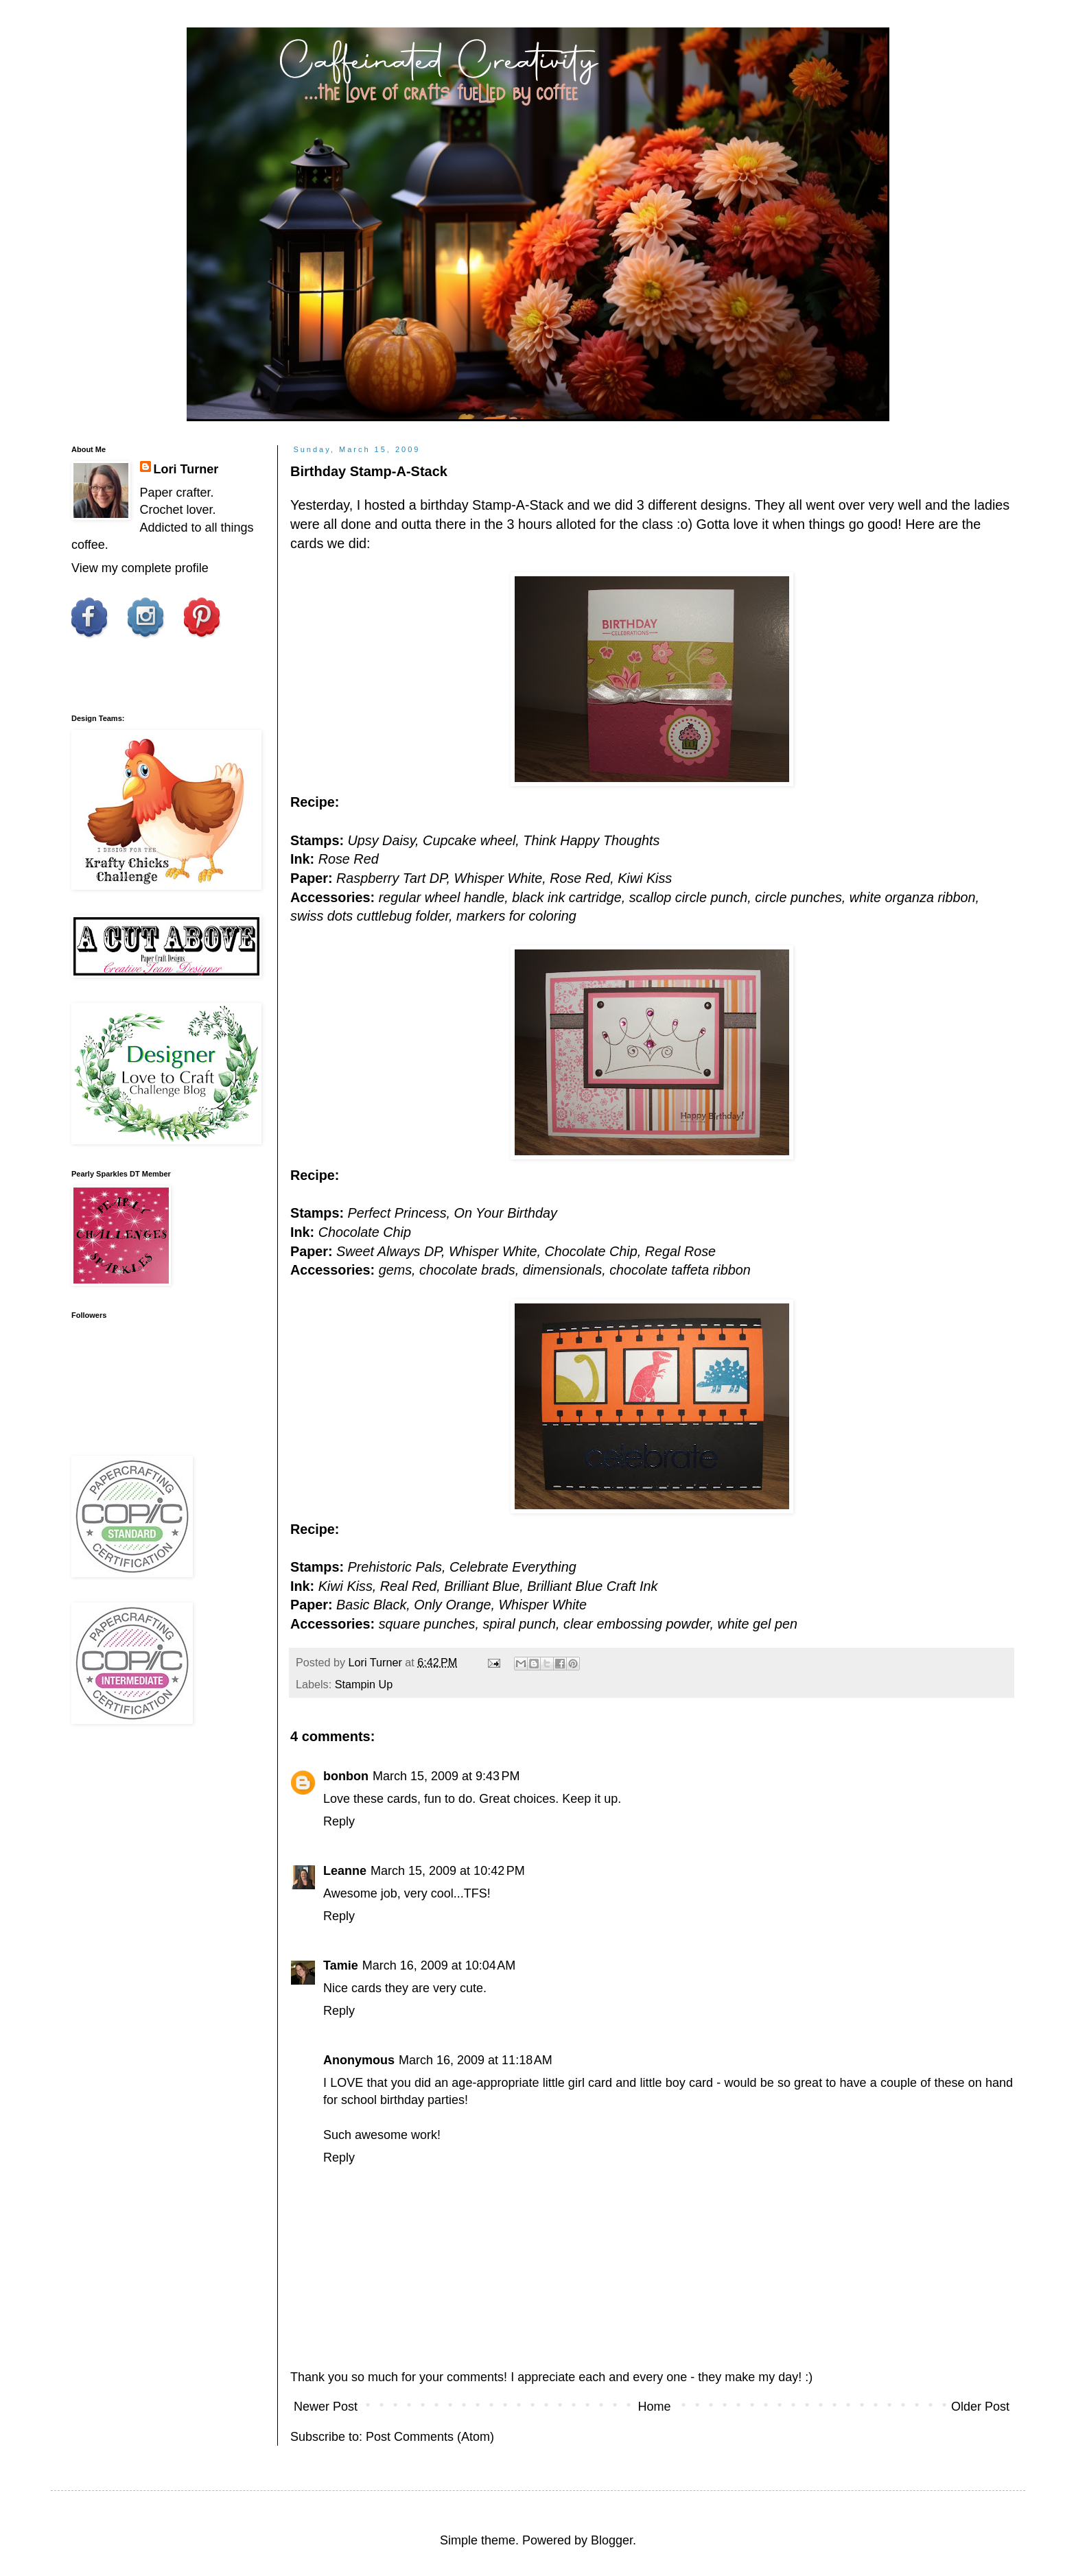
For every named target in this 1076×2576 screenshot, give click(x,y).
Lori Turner (186, 469)
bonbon (346, 1776)
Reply (339, 1821)
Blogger (612, 2540)
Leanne (344, 1871)
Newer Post (326, 2406)
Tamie (340, 1965)
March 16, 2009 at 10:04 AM (439, 1965)
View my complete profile (140, 568)
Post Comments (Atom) (430, 2437)
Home (654, 2406)
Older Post (980, 2406)
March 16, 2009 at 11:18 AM (475, 2060)
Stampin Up (364, 1684)
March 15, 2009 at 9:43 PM (446, 1776)
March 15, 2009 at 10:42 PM (448, 1871)
